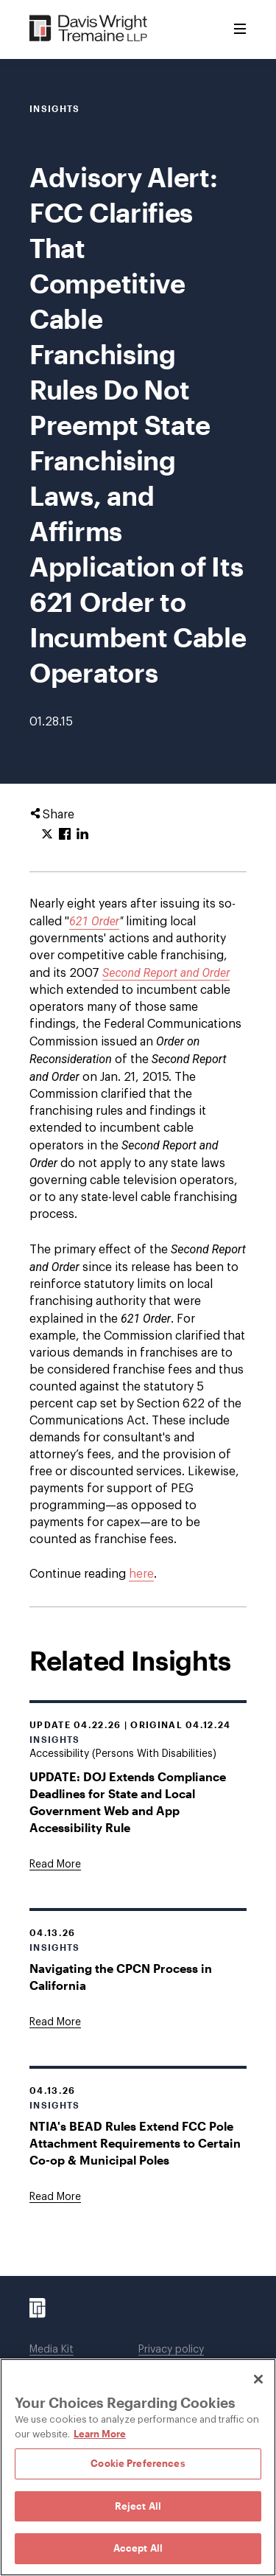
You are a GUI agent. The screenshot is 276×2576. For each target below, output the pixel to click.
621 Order (94, 921)
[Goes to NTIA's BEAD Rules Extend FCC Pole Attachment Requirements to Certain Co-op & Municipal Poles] (55, 2197)
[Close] (258, 2379)
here (141, 1574)
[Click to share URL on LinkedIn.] (82, 834)
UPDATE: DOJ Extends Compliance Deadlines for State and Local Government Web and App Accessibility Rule (127, 1801)
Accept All (138, 2548)
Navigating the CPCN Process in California (120, 1976)
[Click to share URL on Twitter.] (47, 834)
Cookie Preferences (138, 2463)
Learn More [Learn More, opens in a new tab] (100, 2434)
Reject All (138, 2506)
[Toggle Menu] (240, 29)
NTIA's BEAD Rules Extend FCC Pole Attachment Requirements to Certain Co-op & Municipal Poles (135, 2143)
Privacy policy (171, 2349)
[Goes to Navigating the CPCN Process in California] (55, 2022)
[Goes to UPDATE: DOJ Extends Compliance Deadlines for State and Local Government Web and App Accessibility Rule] (55, 1864)
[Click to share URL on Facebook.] (65, 834)
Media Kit (51, 2349)
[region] (138, 2467)
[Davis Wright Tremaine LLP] (88, 29)
